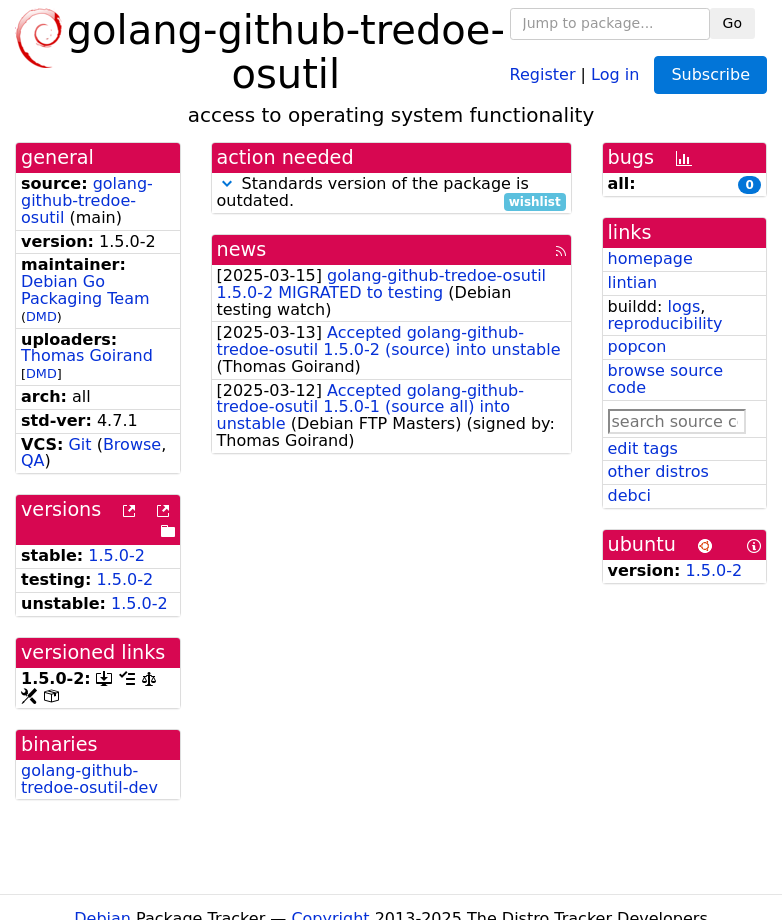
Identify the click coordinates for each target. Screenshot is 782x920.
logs (683, 306)
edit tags (643, 448)
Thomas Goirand (87, 355)
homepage (650, 258)
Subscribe (710, 74)
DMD (41, 316)
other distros (658, 471)
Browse (132, 444)
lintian (633, 282)
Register (543, 73)
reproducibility (665, 323)
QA (33, 460)
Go (732, 23)
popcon (637, 346)
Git (79, 444)
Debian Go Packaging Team (85, 290)
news (242, 249)
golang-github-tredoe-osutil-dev (89, 779)
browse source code (666, 379)
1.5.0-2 (116, 555)
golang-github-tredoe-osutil (87, 200)
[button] (227, 183)
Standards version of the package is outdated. (391, 193)
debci (629, 495)
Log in (615, 73)
